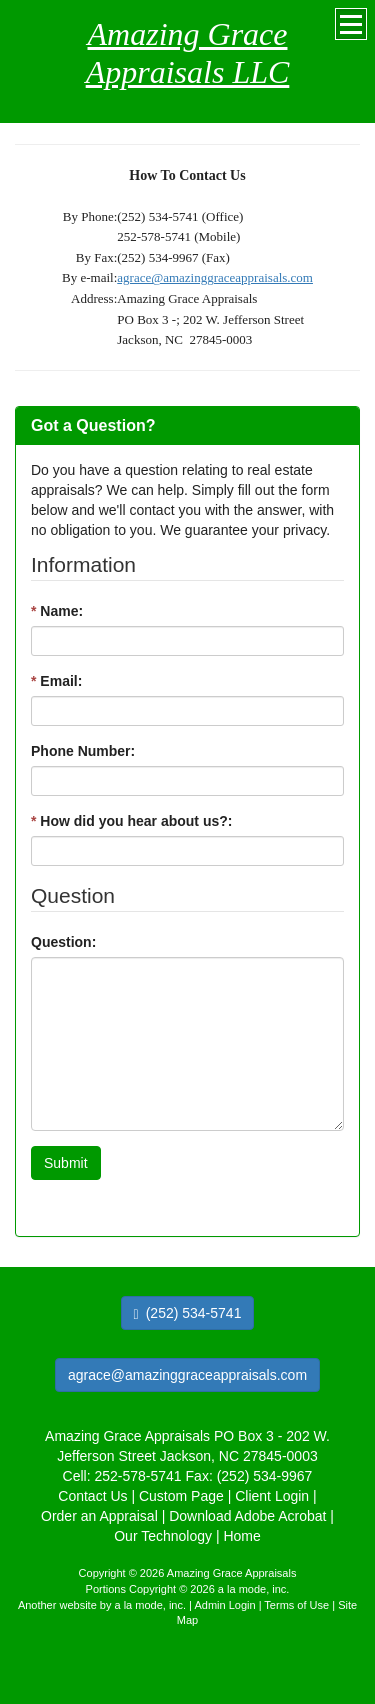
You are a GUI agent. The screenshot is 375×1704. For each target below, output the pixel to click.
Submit (66, 1163)
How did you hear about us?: (131, 821)
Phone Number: (83, 751)
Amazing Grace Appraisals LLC (188, 53)
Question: (63, 942)
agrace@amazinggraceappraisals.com (215, 277)
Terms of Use (296, 1605)
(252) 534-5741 (188, 1313)
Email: (56, 681)
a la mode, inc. (151, 1605)
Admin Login (224, 1605)
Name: (57, 611)
